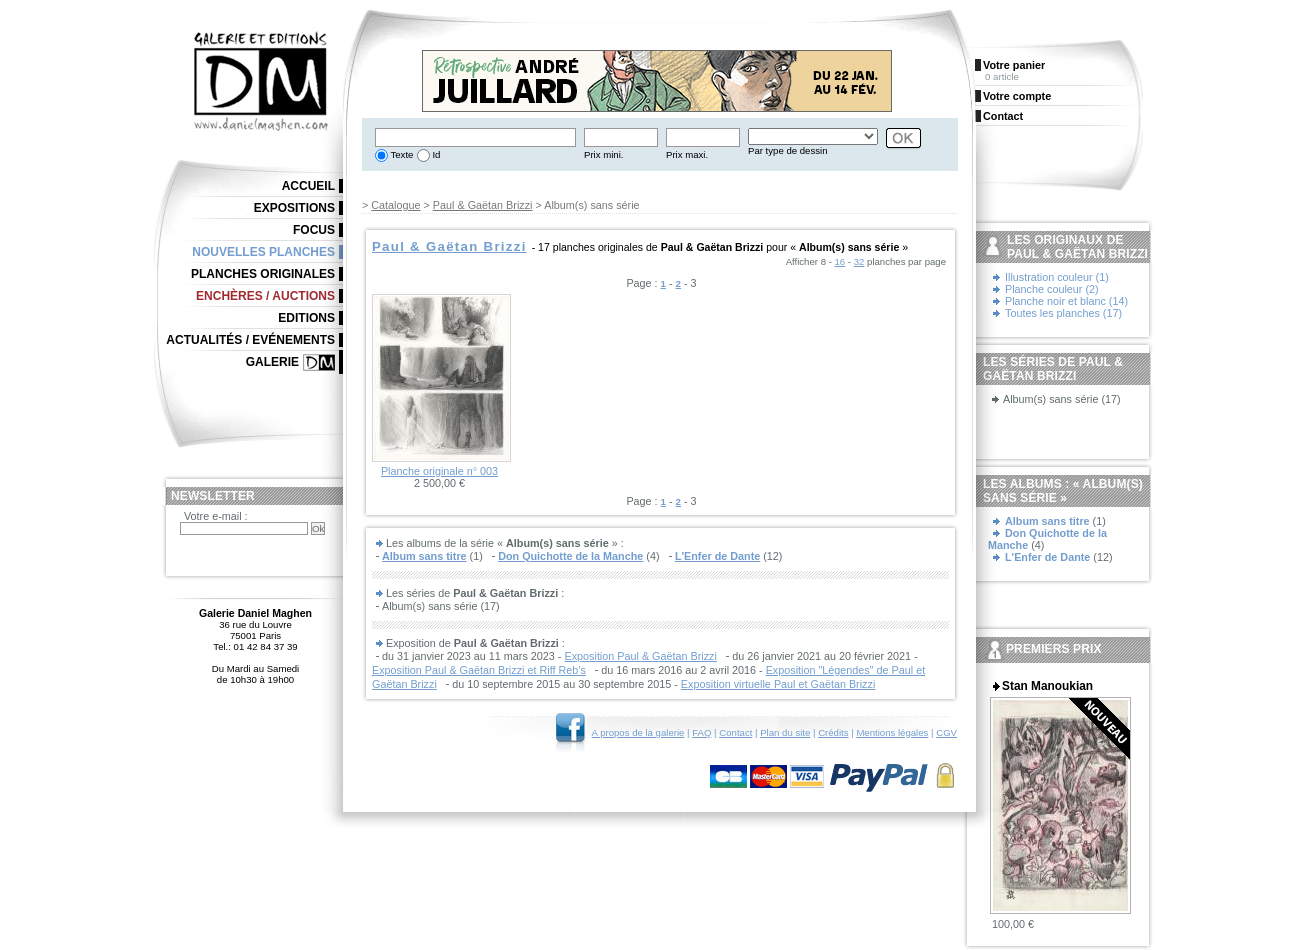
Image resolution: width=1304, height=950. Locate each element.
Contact (735, 732)
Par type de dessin (787, 150)
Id (435, 154)
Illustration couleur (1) (1057, 277)
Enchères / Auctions (265, 296)
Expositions (294, 208)
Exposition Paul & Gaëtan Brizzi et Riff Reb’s (479, 670)
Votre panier (1014, 65)
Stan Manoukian (1047, 686)
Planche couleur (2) (1052, 289)
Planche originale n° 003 (439, 471)
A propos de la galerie (638, 732)
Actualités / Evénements (250, 340)
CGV (946, 732)
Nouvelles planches (263, 252)
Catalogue (395, 205)
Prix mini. (603, 154)
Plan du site (785, 732)
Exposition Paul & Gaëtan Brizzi (640, 656)
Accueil (308, 186)
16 (840, 261)
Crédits (833, 732)
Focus (314, 230)
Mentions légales (892, 732)
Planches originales (263, 274)
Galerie (272, 362)
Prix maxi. (687, 154)
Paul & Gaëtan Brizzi (483, 205)
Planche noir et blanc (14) (1066, 301)
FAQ (701, 732)
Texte (400, 154)
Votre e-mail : (216, 516)
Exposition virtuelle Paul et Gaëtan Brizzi (778, 684)
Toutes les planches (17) (1063, 313)
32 (859, 261)
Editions (306, 318)
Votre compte (1017, 96)
